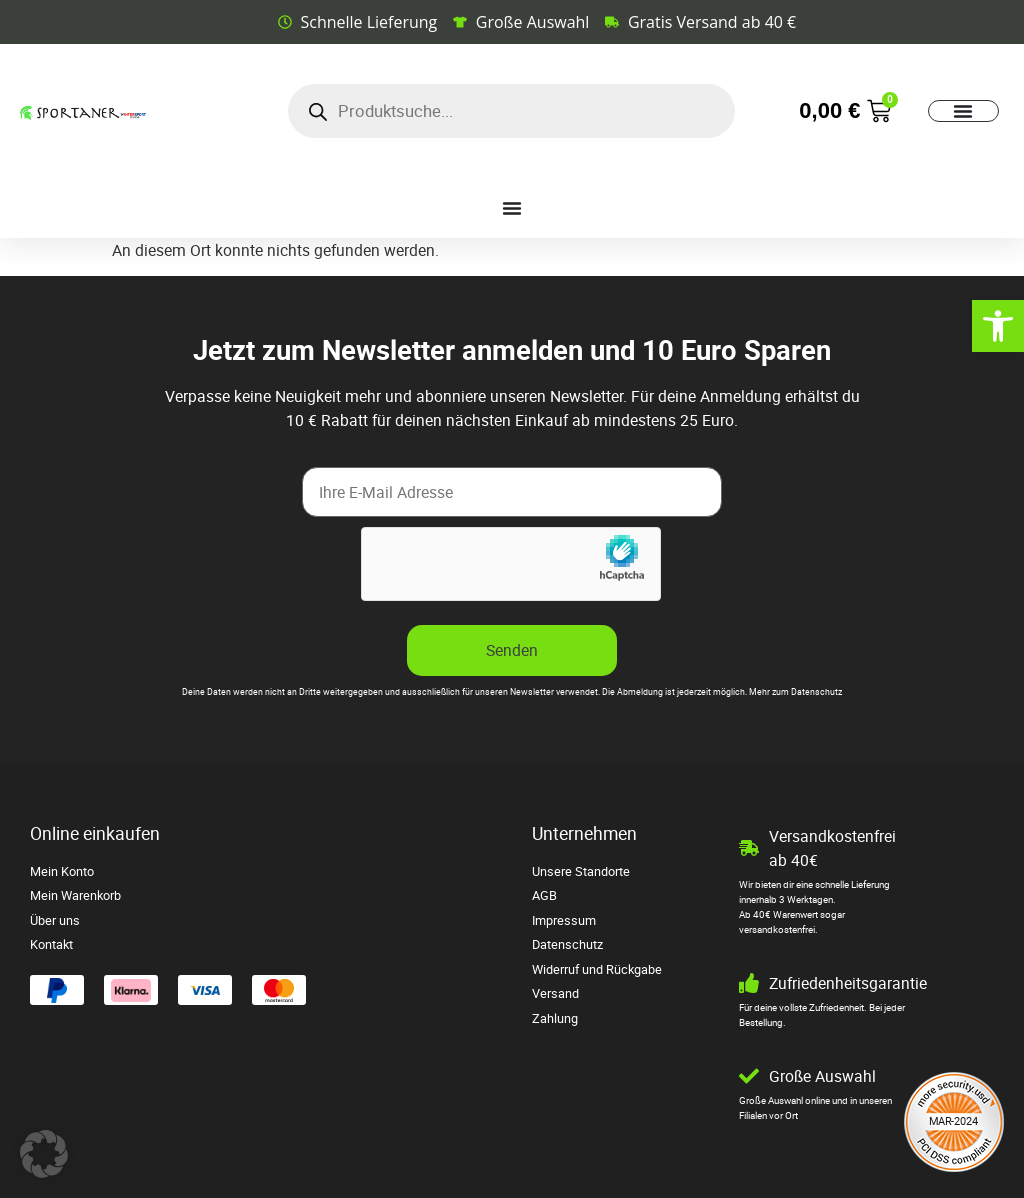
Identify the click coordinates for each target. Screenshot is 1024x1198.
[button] (44, 1154)
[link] (998, 326)
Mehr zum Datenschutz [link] (795, 692)
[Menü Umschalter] (963, 111)
